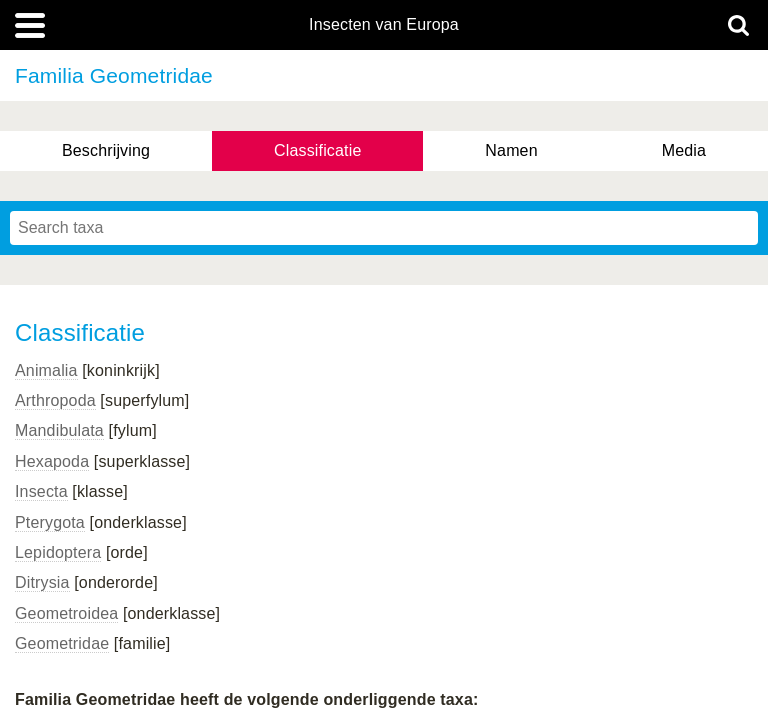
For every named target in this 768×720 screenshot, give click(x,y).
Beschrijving (106, 150)
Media (684, 150)
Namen (511, 150)
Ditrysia (42, 582)
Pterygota (50, 522)
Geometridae (62, 643)
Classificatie (317, 150)
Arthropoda (55, 400)
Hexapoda (52, 461)
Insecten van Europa (384, 25)
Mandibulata (59, 430)
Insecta (41, 491)
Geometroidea (66, 613)
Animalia (46, 370)
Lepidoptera (58, 552)
